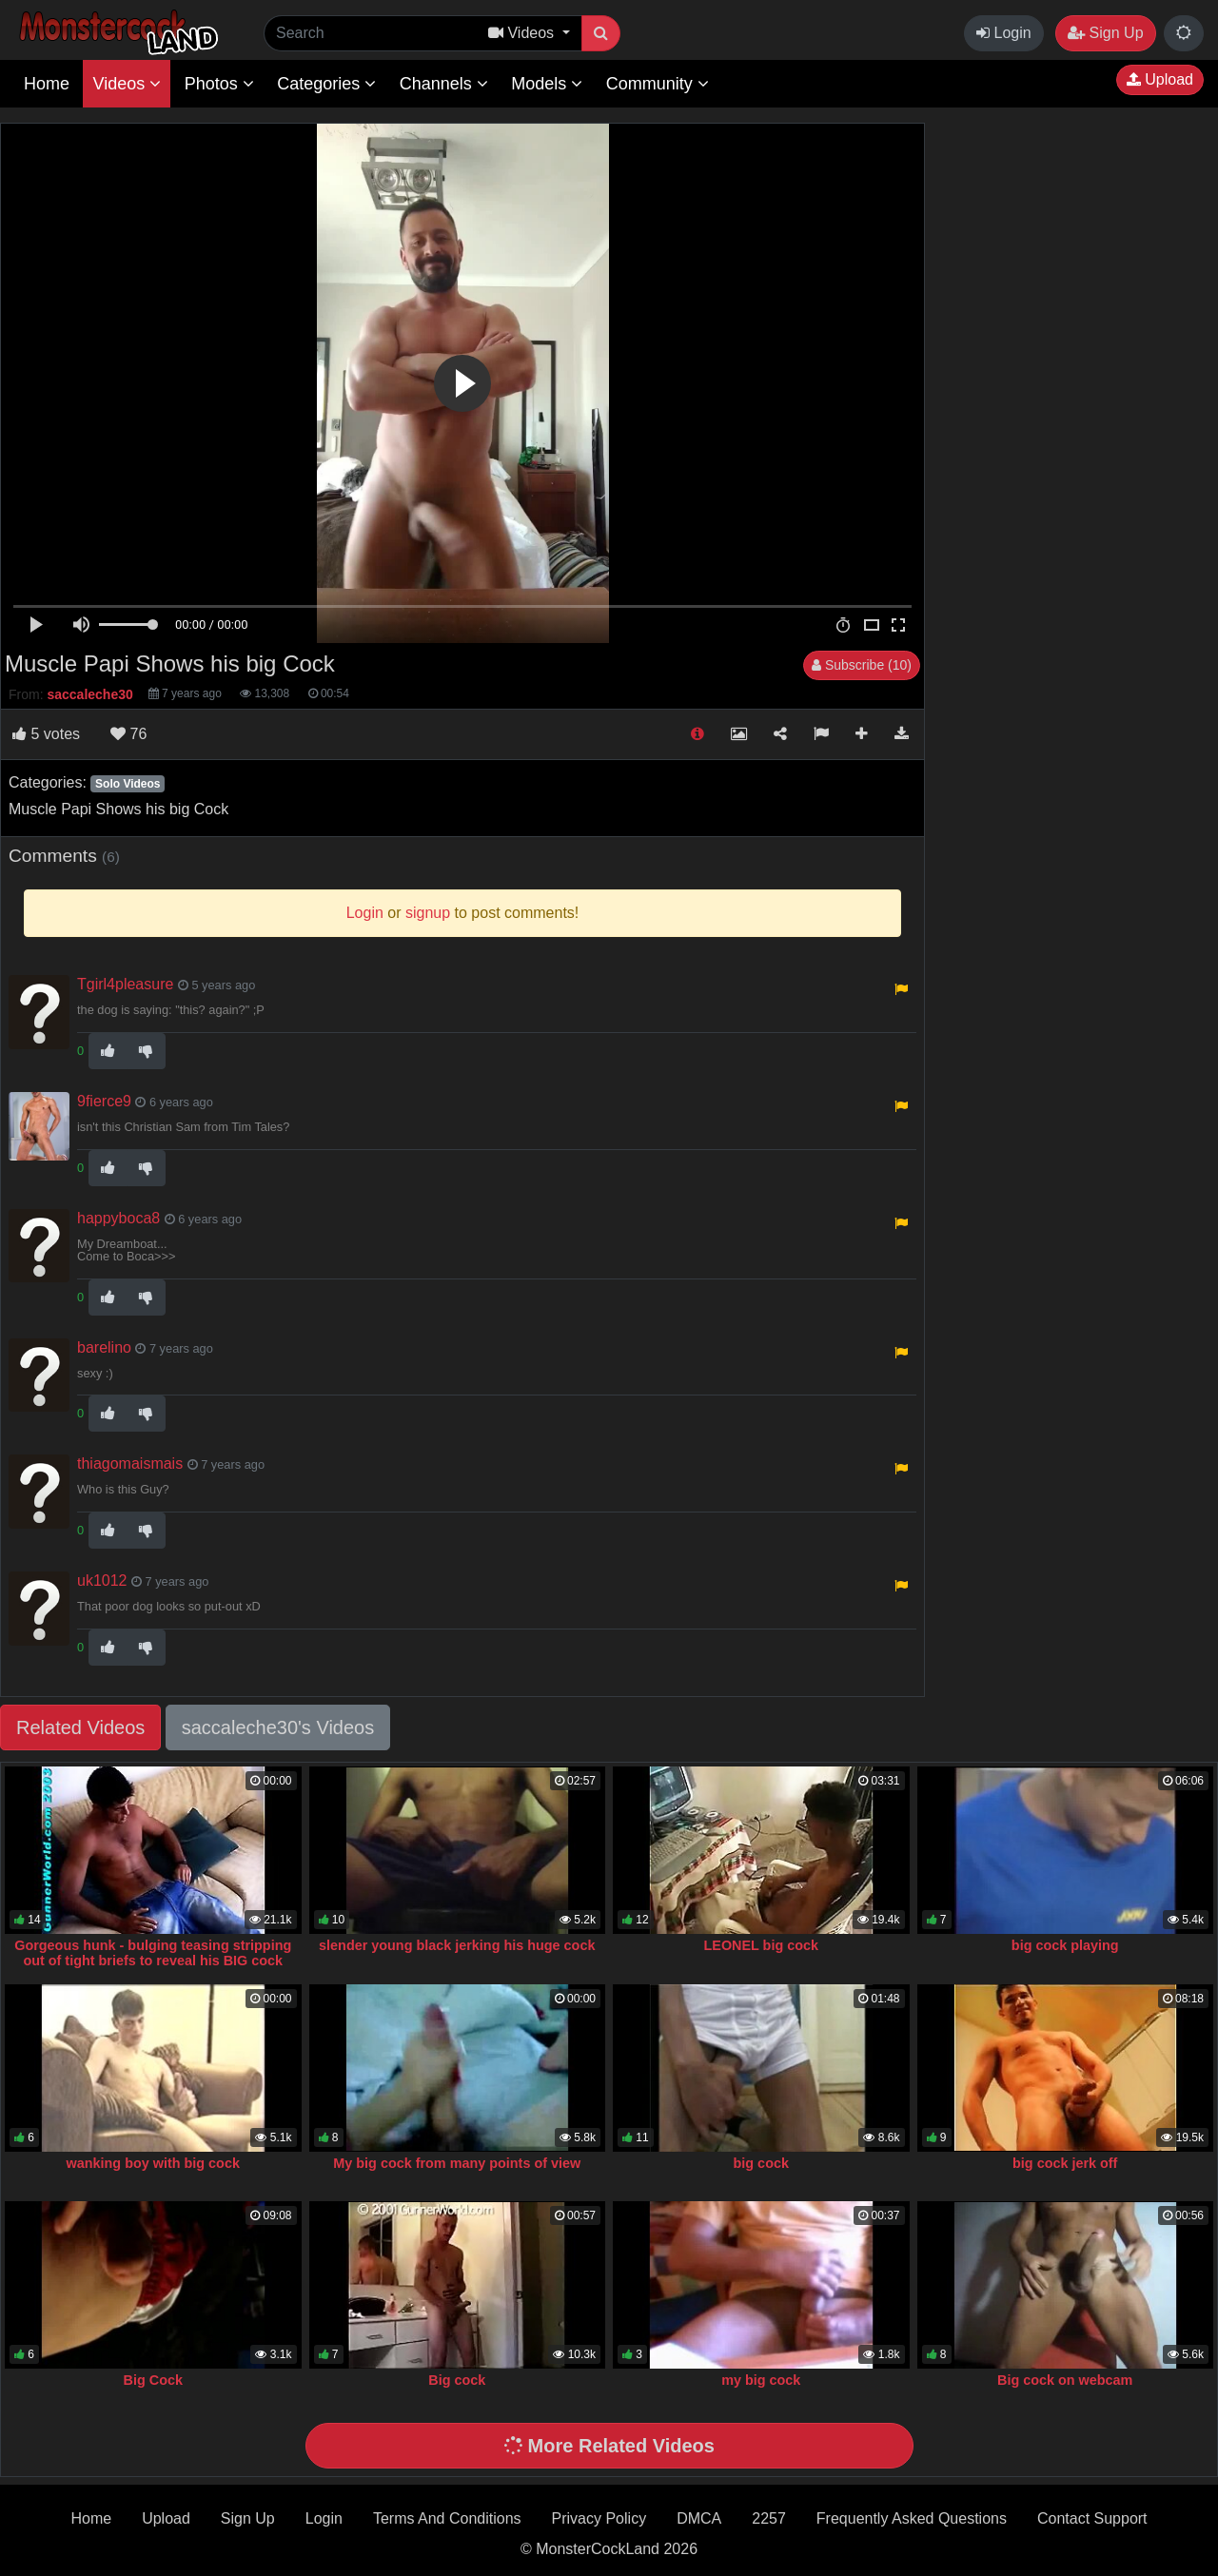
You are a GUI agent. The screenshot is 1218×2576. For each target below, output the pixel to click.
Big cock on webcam (1064, 2380)
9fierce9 (104, 1101)
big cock (761, 2163)
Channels (444, 83)
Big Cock (153, 2380)
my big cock (760, 2380)
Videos (126, 83)
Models (546, 83)
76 (128, 734)
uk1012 (102, 1580)
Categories (326, 83)
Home (46, 83)
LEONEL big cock (761, 1945)
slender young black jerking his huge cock (457, 1945)
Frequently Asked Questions (911, 2518)
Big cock (456, 2380)
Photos (219, 83)
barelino (104, 1347)
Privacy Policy (599, 2518)
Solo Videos (127, 783)
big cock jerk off (1064, 2163)
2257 (769, 2518)
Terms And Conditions (447, 2518)
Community (657, 83)
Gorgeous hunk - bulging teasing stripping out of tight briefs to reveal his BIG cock (152, 1953)
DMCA (699, 2518)
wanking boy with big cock (153, 2163)
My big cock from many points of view (456, 2163)
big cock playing (1065, 1945)
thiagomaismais (130, 1463)
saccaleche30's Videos (278, 1727)
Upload (1160, 79)
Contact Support (1092, 2518)
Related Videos (80, 1727)
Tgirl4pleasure (125, 984)
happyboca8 (118, 1218)
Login (1003, 33)
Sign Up (1105, 33)
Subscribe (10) (862, 665)
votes (46, 734)
